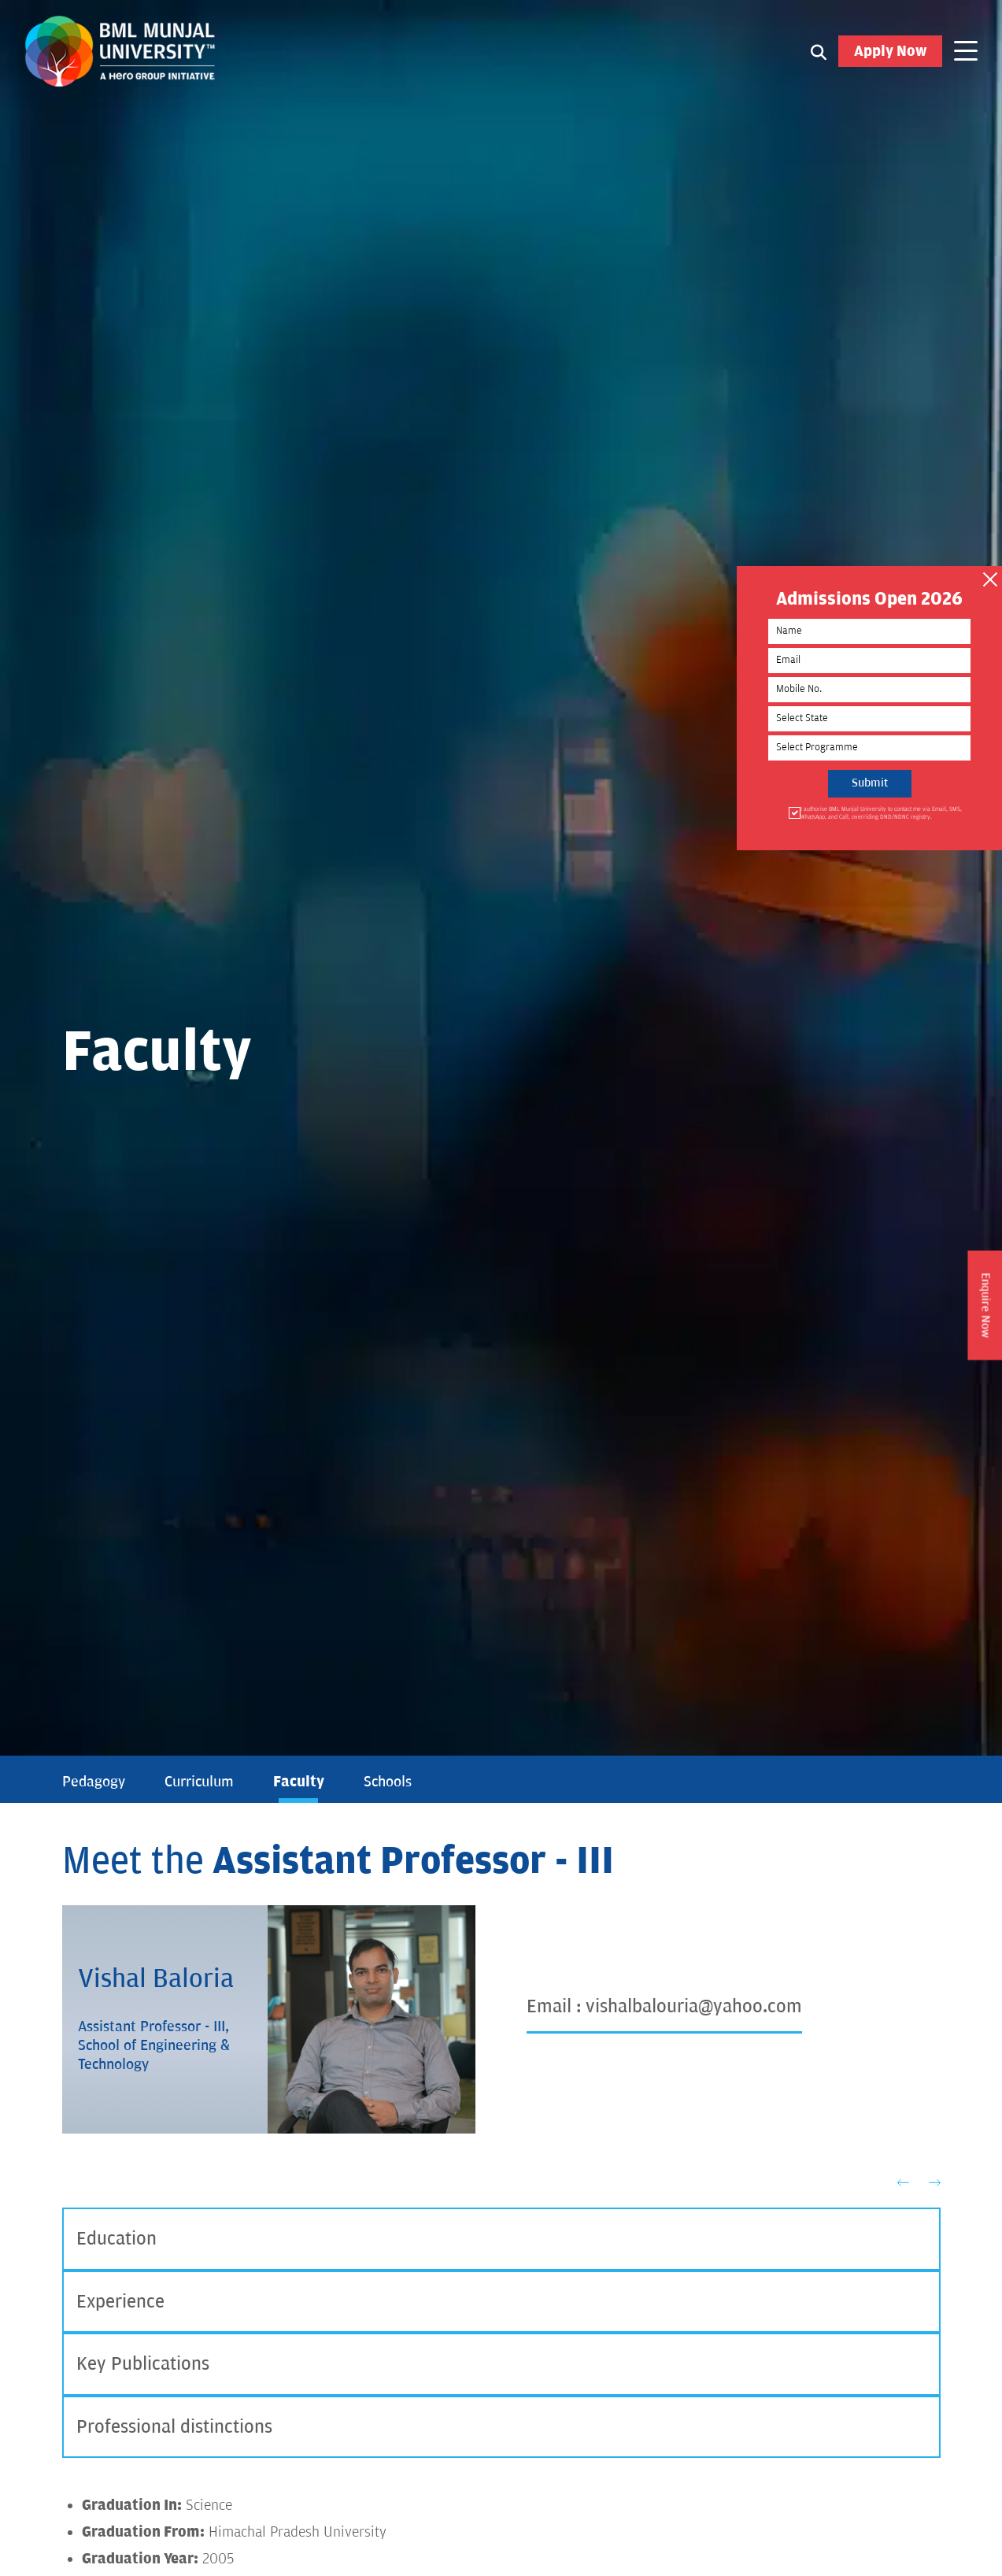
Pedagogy (93, 1781)
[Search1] (818, 52)
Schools (388, 1781)
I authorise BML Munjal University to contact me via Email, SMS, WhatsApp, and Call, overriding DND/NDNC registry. (882, 813)
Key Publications (142, 2365)
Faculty (298, 1781)
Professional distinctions (174, 2428)
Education (116, 2239)
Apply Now (890, 52)
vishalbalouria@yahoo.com (694, 2006)
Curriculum (199, 1781)
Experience (120, 2302)
